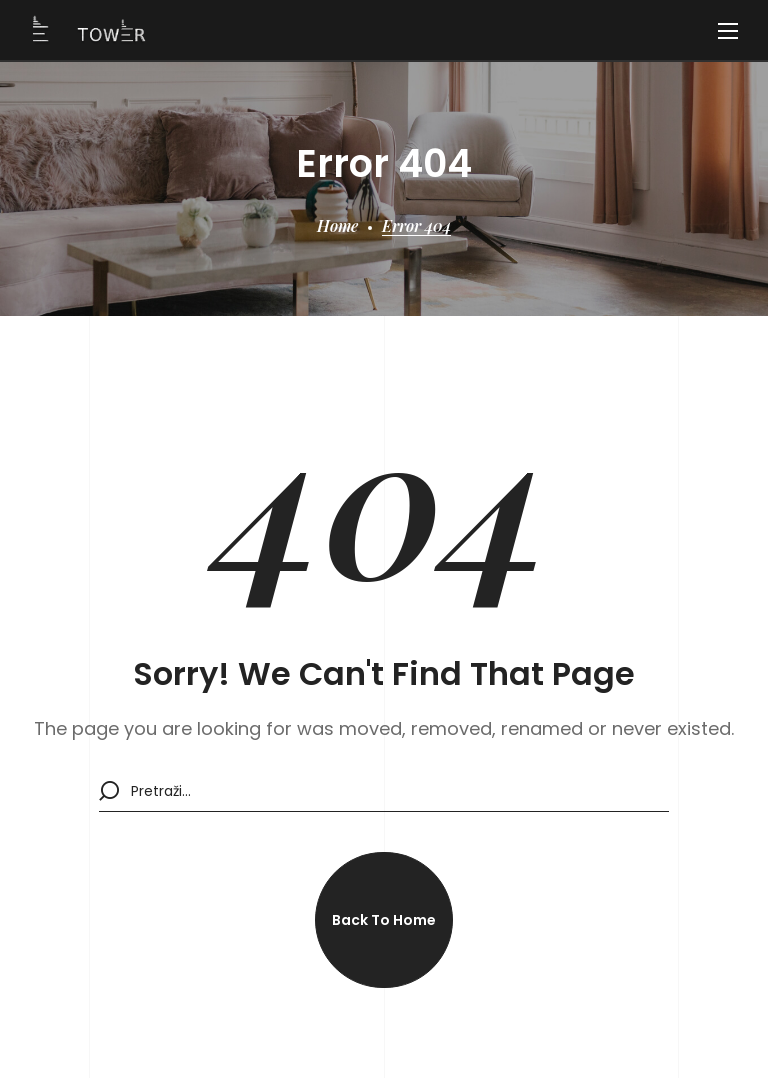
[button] (384, 920)
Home (337, 225)
